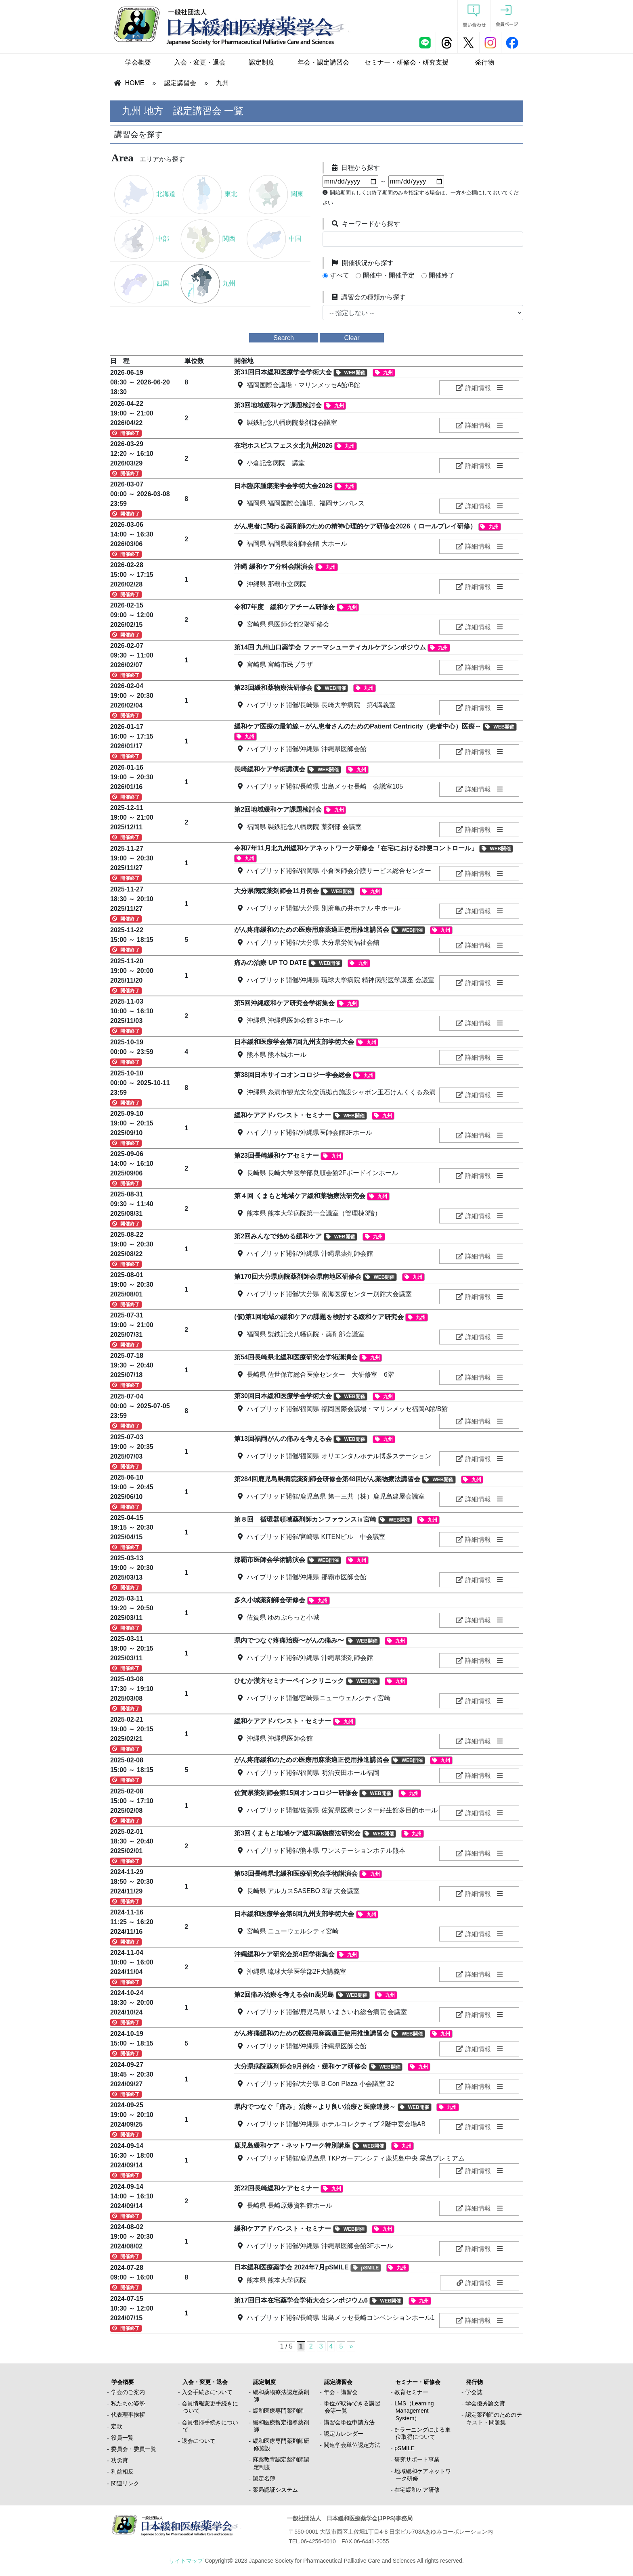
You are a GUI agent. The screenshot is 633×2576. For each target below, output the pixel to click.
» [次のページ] (351, 2346)
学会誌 (473, 2392)
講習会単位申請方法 (349, 2422)
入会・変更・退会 (200, 62)
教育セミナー (411, 2392)
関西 (207, 238)
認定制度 (262, 62)
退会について (199, 2441)
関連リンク (125, 2483)
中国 (274, 238)
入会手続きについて (207, 2392)
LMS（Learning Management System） (414, 2410)
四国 (141, 283)
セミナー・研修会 (417, 2382)
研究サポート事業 (417, 2459)
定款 (116, 2426)
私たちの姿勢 (128, 2403)
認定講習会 (180, 82)
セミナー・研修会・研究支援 (407, 62)
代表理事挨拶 (128, 2414)
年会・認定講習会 (323, 62)
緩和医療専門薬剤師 (278, 2410)
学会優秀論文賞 (485, 2403)
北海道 (145, 193)
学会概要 (138, 62)
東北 (209, 193)
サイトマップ (186, 2560)
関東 (276, 193)
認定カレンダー (343, 2433)
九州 (222, 82)
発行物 (484, 62)
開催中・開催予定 (389, 275)
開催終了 (442, 275)
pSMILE (404, 2448)
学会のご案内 (128, 2392)
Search (283, 337)
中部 (141, 238)
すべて (339, 275)
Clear (351, 337)
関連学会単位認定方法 (352, 2445)
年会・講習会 (341, 2392)
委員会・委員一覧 (133, 2449)
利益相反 (122, 2471)
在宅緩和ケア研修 (417, 2489)
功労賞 (119, 2460)
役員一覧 (122, 2437)
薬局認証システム (275, 2489)
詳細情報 (473, 387)
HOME (134, 82)
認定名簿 (264, 2478)
